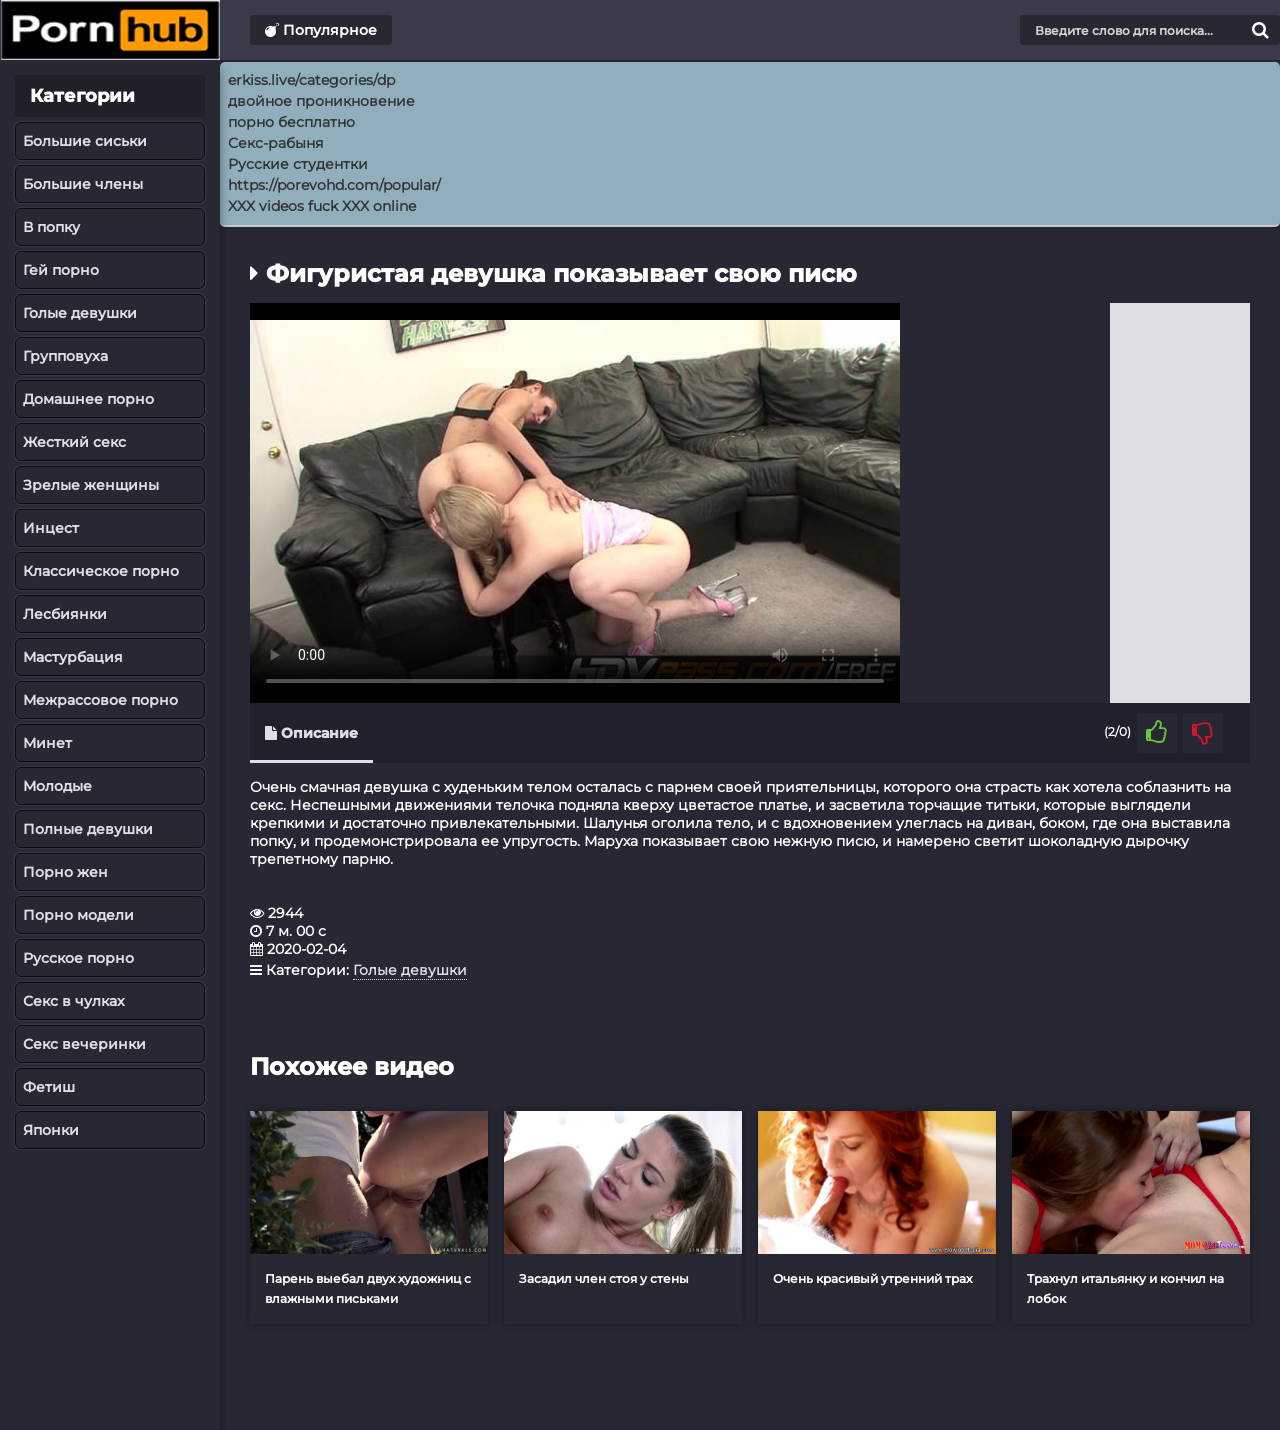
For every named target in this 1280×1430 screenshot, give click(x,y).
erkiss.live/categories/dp (311, 80)
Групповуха (65, 356)
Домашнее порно (88, 399)
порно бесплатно (291, 122)
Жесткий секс (74, 442)
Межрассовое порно (100, 700)
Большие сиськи (85, 141)
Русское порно (78, 958)
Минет (47, 743)
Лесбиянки (65, 614)
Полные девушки (88, 829)
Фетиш (49, 1087)
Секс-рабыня (275, 143)
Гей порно (61, 270)
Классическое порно (101, 571)
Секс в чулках (74, 1001)
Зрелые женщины (91, 485)
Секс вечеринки (84, 1044)
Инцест (51, 528)
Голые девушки (80, 313)
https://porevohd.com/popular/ (334, 185)
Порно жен (65, 872)
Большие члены (83, 184)
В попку (51, 227)
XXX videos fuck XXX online (322, 206)
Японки (51, 1130)
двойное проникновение (321, 101)
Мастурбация (73, 657)
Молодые (57, 786)
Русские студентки (298, 164)
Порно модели (78, 915)
